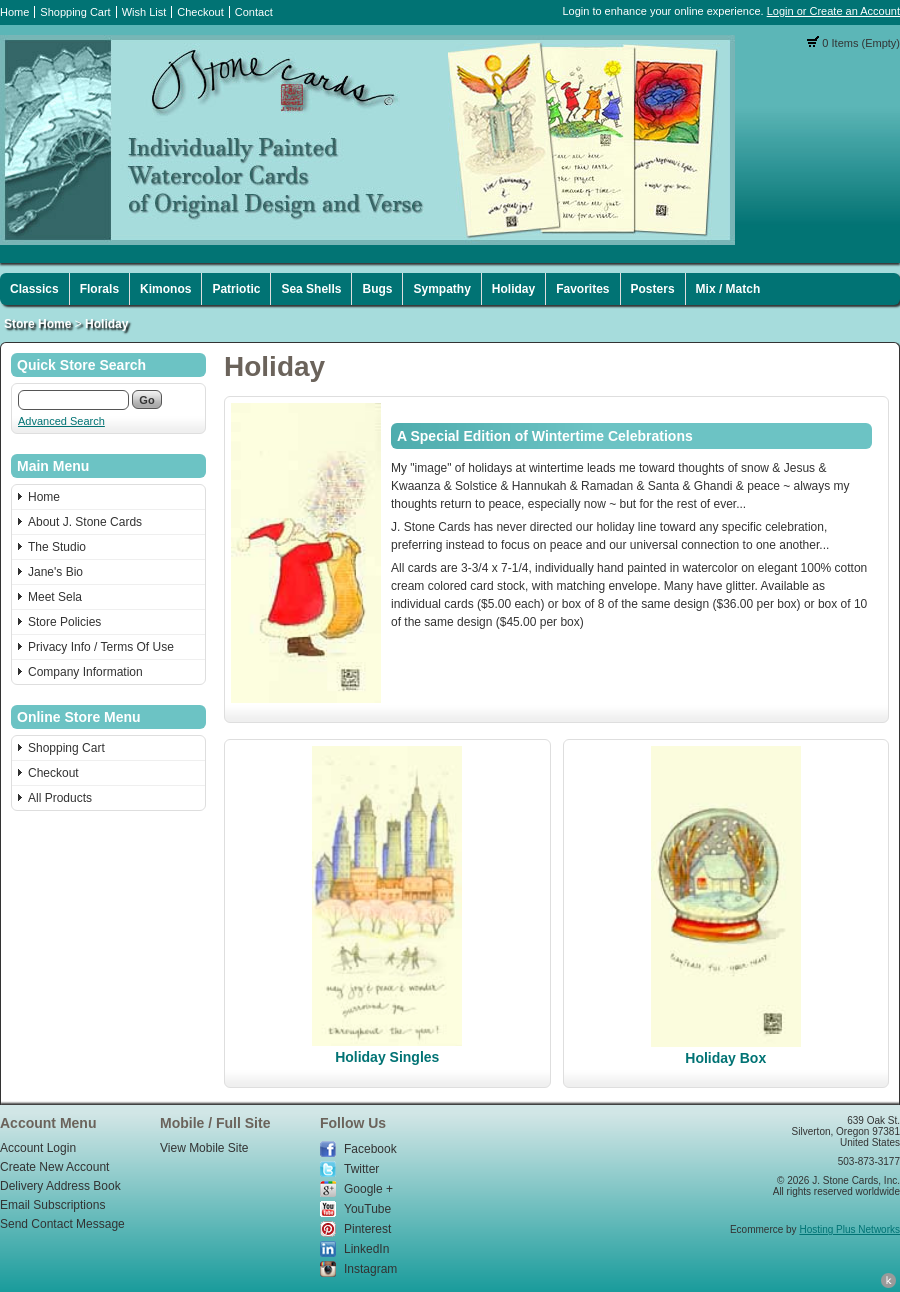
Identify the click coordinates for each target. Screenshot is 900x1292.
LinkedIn (366, 1249)
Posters (653, 289)
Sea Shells (311, 289)
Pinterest (367, 1229)
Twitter (361, 1169)
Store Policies (64, 622)
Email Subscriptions (52, 1205)
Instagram (370, 1269)
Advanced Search (61, 421)
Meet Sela (55, 597)
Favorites (582, 289)
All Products (60, 798)
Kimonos (165, 289)
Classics (34, 289)
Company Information (85, 672)
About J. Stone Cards (85, 522)
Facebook (370, 1149)
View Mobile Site (204, 1148)
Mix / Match (728, 289)
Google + (368, 1189)
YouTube (367, 1209)
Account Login (38, 1148)
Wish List (144, 12)
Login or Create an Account (833, 11)
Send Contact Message (62, 1224)
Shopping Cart (75, 12)
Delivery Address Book (60, 1186)
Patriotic (236, 289)
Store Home (37, 324)
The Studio (57, 547)
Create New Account (54, 1167)
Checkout (200, 12)
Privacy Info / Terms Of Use (101, 647)
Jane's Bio (55, 572)
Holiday (513, 289)
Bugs (377, 289)
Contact (254, 12)
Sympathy (441, 289)
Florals (99, 289)
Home (14, 12)
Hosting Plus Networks (849, 1229)
